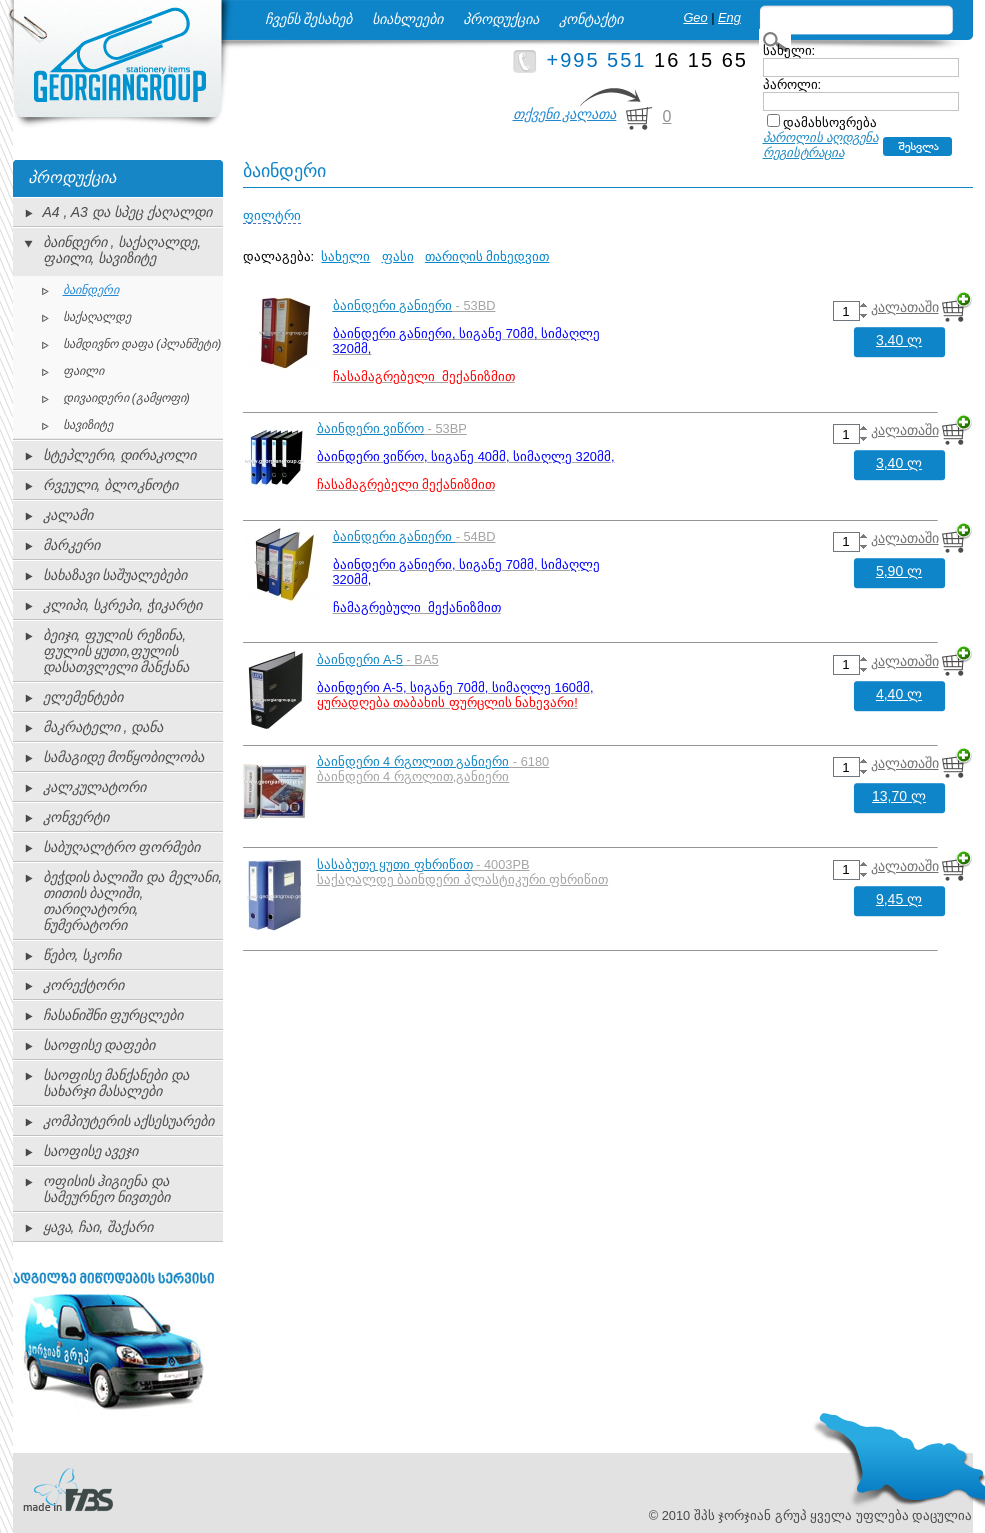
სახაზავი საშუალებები (115, 575)
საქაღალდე (97, 317)
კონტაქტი (591, 19)
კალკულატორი (94, 787)
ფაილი (83, 371)
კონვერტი (76, 817)
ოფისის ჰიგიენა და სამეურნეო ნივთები (107, 1189)
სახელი (345, 256)
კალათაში (905, 307)
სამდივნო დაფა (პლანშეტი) (142, 344)
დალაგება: (279, 256)
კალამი (68, 515)
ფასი (398, 256)
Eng (729, 17)
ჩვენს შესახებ (309, 19)
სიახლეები (407, 19)
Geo (695, 17)
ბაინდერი (91, 290)
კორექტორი (83, 985)
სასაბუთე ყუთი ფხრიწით (395, 864)
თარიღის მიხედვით (487, 256)
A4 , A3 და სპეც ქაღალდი (127, 212)
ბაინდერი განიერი (393, 305)
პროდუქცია (501, 19)
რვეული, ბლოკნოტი (111, 485)
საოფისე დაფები (99, 1045)
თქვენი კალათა (565, 114)
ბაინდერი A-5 (360, 659)
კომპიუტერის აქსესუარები (129, 1121)
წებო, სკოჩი (82, 955)
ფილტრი (272, 215)
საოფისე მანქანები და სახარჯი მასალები (116, 1083)
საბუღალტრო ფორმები (122, 847)
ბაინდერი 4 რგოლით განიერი (413, 761)
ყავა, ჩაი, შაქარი (98, 1227)
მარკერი (71, 545)
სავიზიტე (88, 425)
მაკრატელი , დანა (103, 727)
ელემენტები (83, 697)
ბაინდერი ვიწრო (371, 428)
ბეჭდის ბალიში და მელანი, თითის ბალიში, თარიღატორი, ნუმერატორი (133, 901)
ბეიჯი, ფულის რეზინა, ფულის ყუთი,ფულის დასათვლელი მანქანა (116, 651)
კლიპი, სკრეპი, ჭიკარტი (123, 605)
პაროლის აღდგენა (821, 137)
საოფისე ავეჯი (91, 1151)
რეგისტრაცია (803, 152)
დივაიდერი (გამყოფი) (126, 398)
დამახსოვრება (830, 122)
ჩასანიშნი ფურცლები (113, 1015)
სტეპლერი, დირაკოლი (120, 455)
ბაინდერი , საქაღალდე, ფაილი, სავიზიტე (122, 250)
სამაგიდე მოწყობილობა (124, 757)
